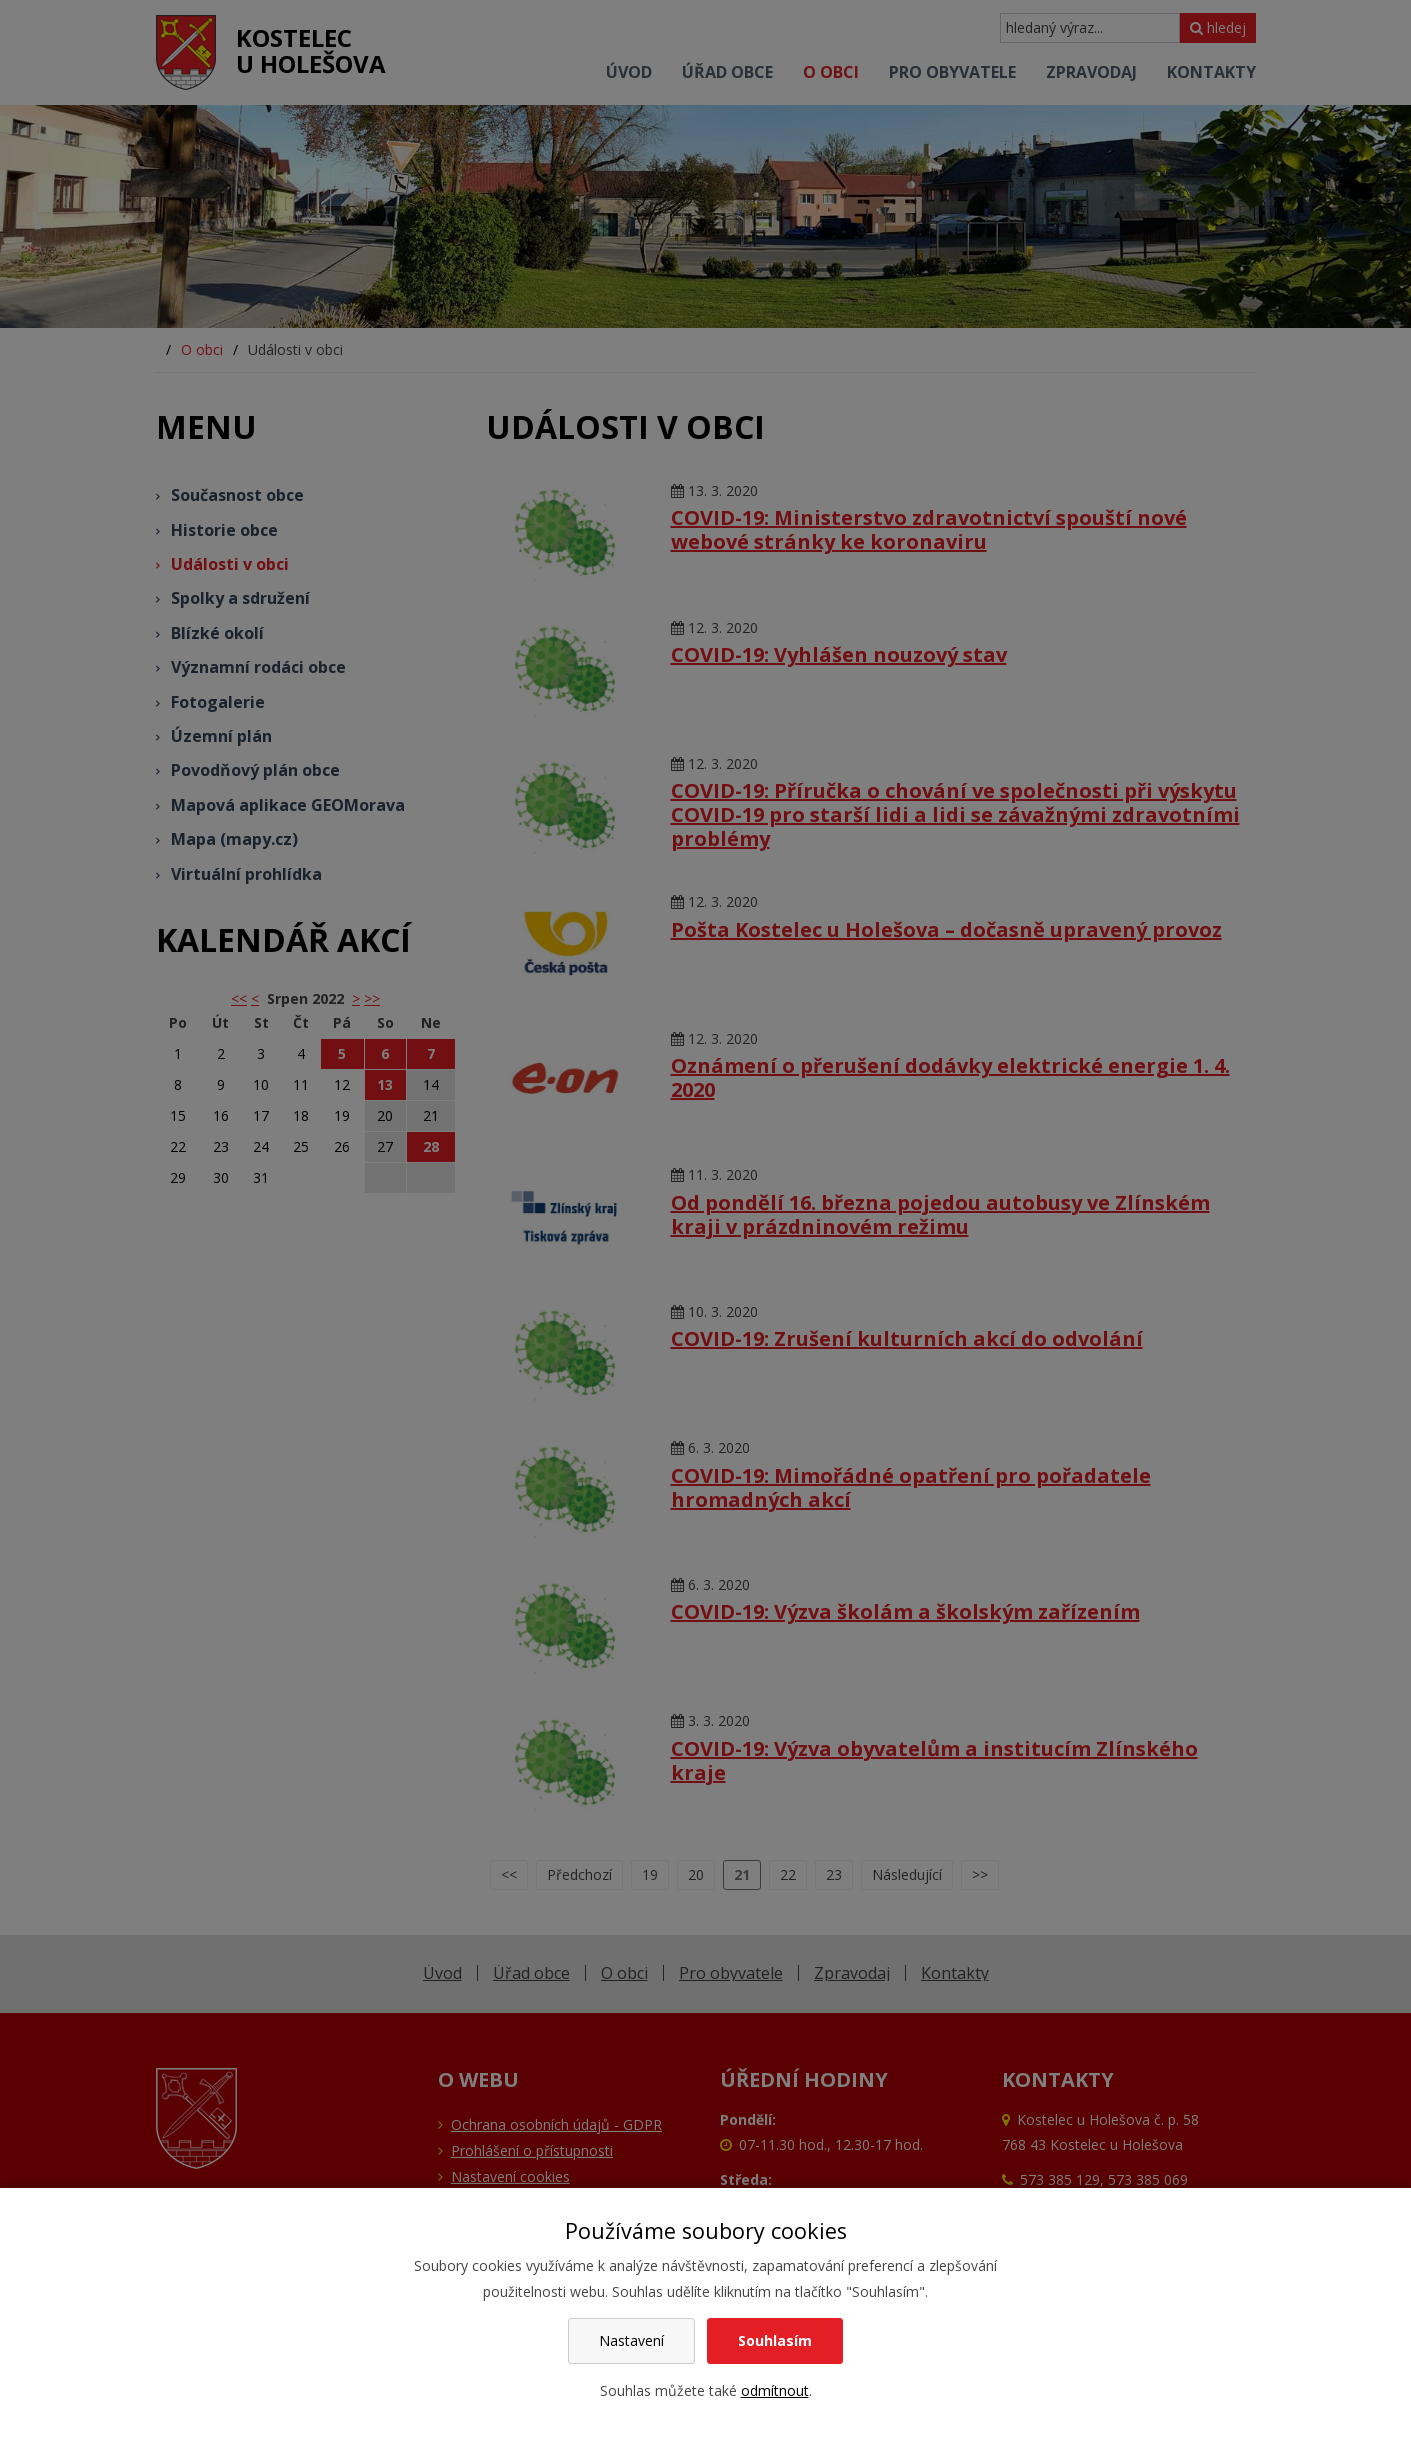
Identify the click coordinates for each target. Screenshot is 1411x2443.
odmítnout (775, 2390)
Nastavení (631, 2340)
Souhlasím (775, 2340)
